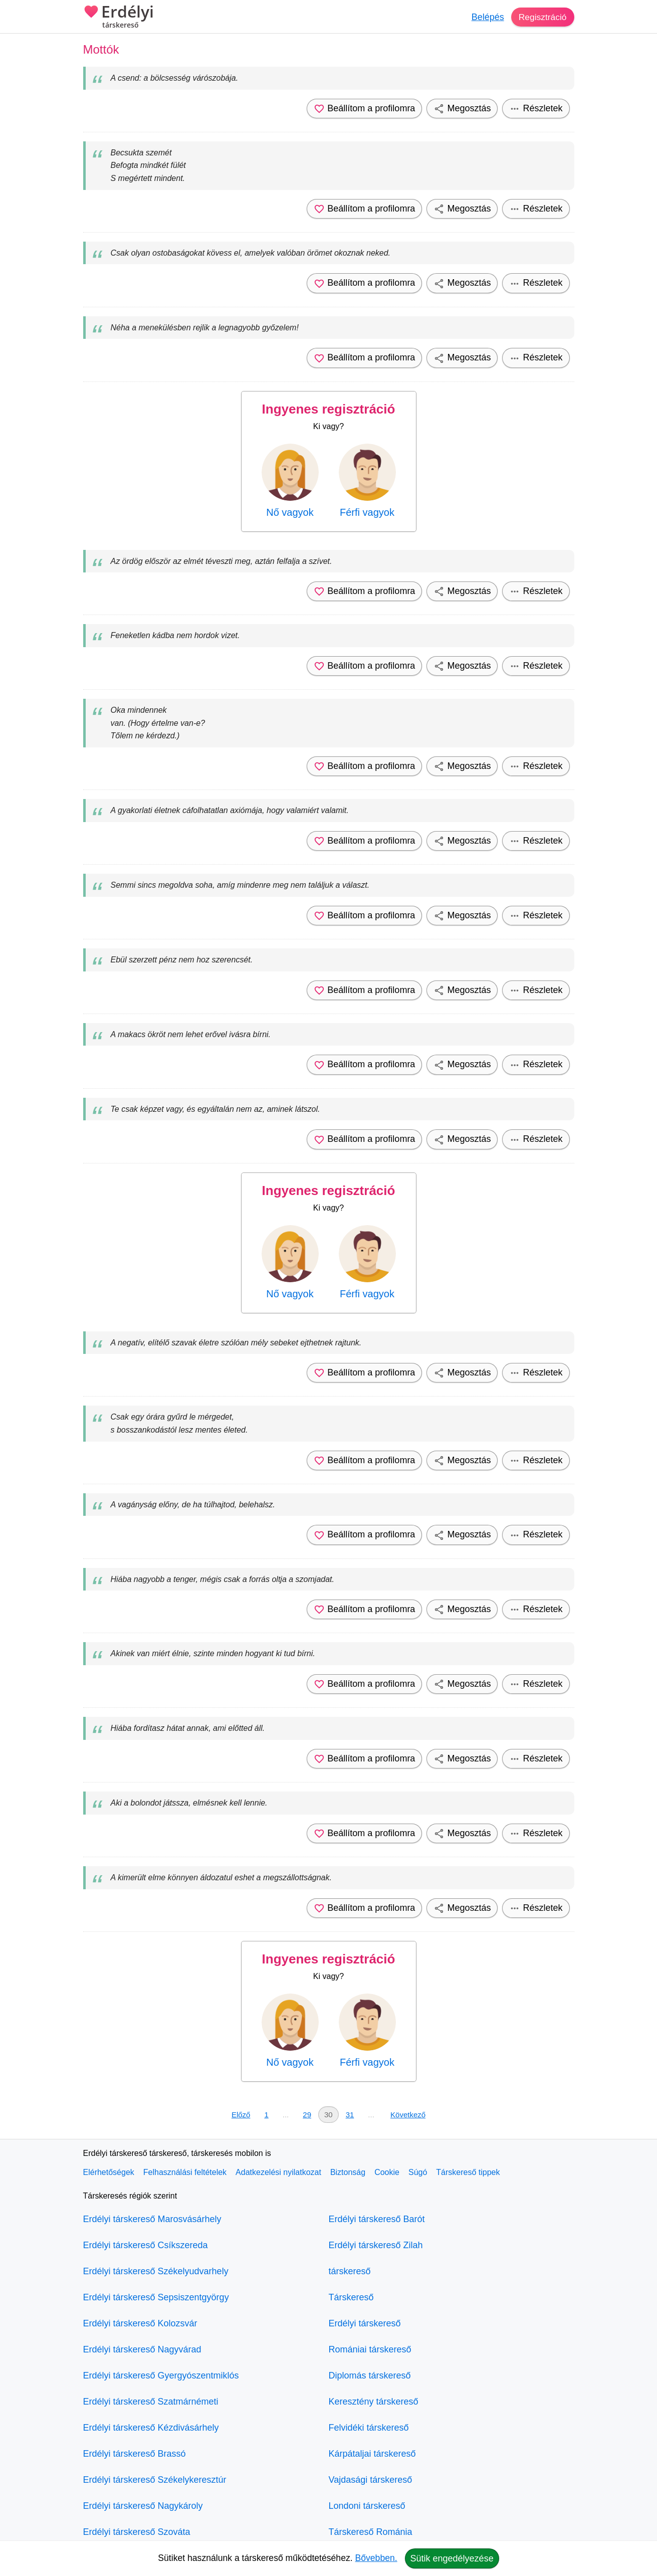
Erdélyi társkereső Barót (377, 2219)
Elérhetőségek (108, 2172)
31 (350, 2114)
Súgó (417, 2172)
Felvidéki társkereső (369, 2428)
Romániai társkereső (370, 2349)
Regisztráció (541, 17)
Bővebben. (376, 2558)
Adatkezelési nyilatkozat (278, 2172)
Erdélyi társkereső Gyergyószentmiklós (161, 2375)
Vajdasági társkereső (370, 2480)
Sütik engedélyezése (452, 2558)
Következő (407, 2114)
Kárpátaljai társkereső (372, 2454)
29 (307, 2114)
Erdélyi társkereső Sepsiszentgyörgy (156, 2297)
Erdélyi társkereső (365, 2323)
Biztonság (347, 2172)
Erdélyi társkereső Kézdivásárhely (151, 2428)
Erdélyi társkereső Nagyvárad (142, 2349)
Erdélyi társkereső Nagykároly (143, 2506)
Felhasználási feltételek (185, 2172)
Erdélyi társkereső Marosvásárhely (152, 2219)
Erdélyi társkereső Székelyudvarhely (156, 2271)
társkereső (350, 2271)
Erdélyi (118, 18)
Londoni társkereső (367, 2506)
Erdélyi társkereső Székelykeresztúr (155, 2480)
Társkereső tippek (468, 2172)
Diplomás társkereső (370, 2375)
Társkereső (351, 2297)
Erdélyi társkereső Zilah (376, 2245)
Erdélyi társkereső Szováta (136, 2532)
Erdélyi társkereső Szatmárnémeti (150, 2402)
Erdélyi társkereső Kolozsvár (140, 2323)
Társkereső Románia (370, 2532)
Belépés (486, 17)
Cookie (386, 2172)
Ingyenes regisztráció (328, 409)
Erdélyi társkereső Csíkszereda (145, 2245)
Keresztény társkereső (373, 2402)
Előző (241, 2114)
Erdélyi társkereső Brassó (134, 2454)
